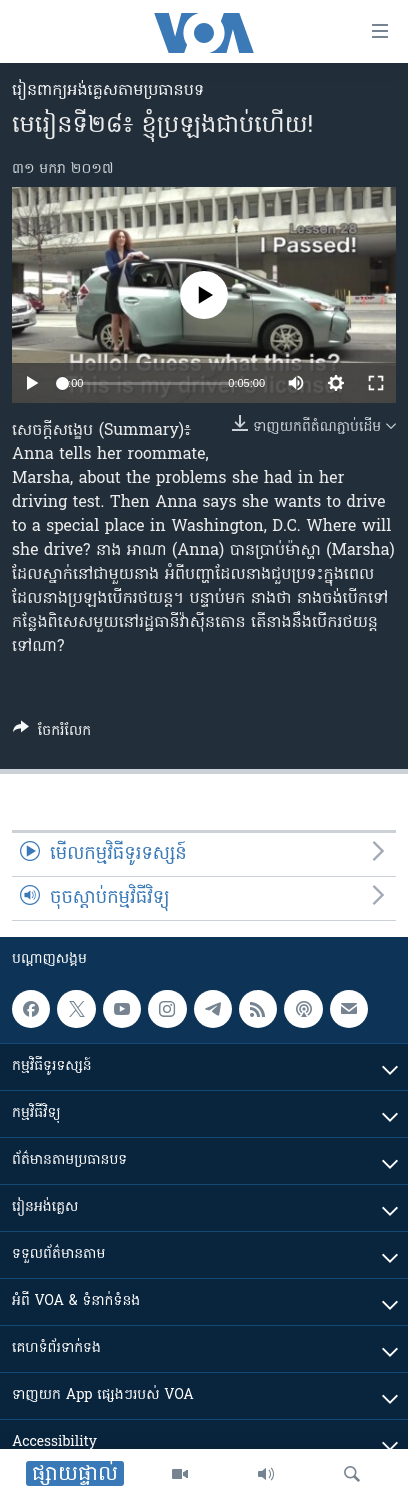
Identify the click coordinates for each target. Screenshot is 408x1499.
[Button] (52, 734)
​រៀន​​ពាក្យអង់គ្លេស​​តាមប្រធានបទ (108, 91)
